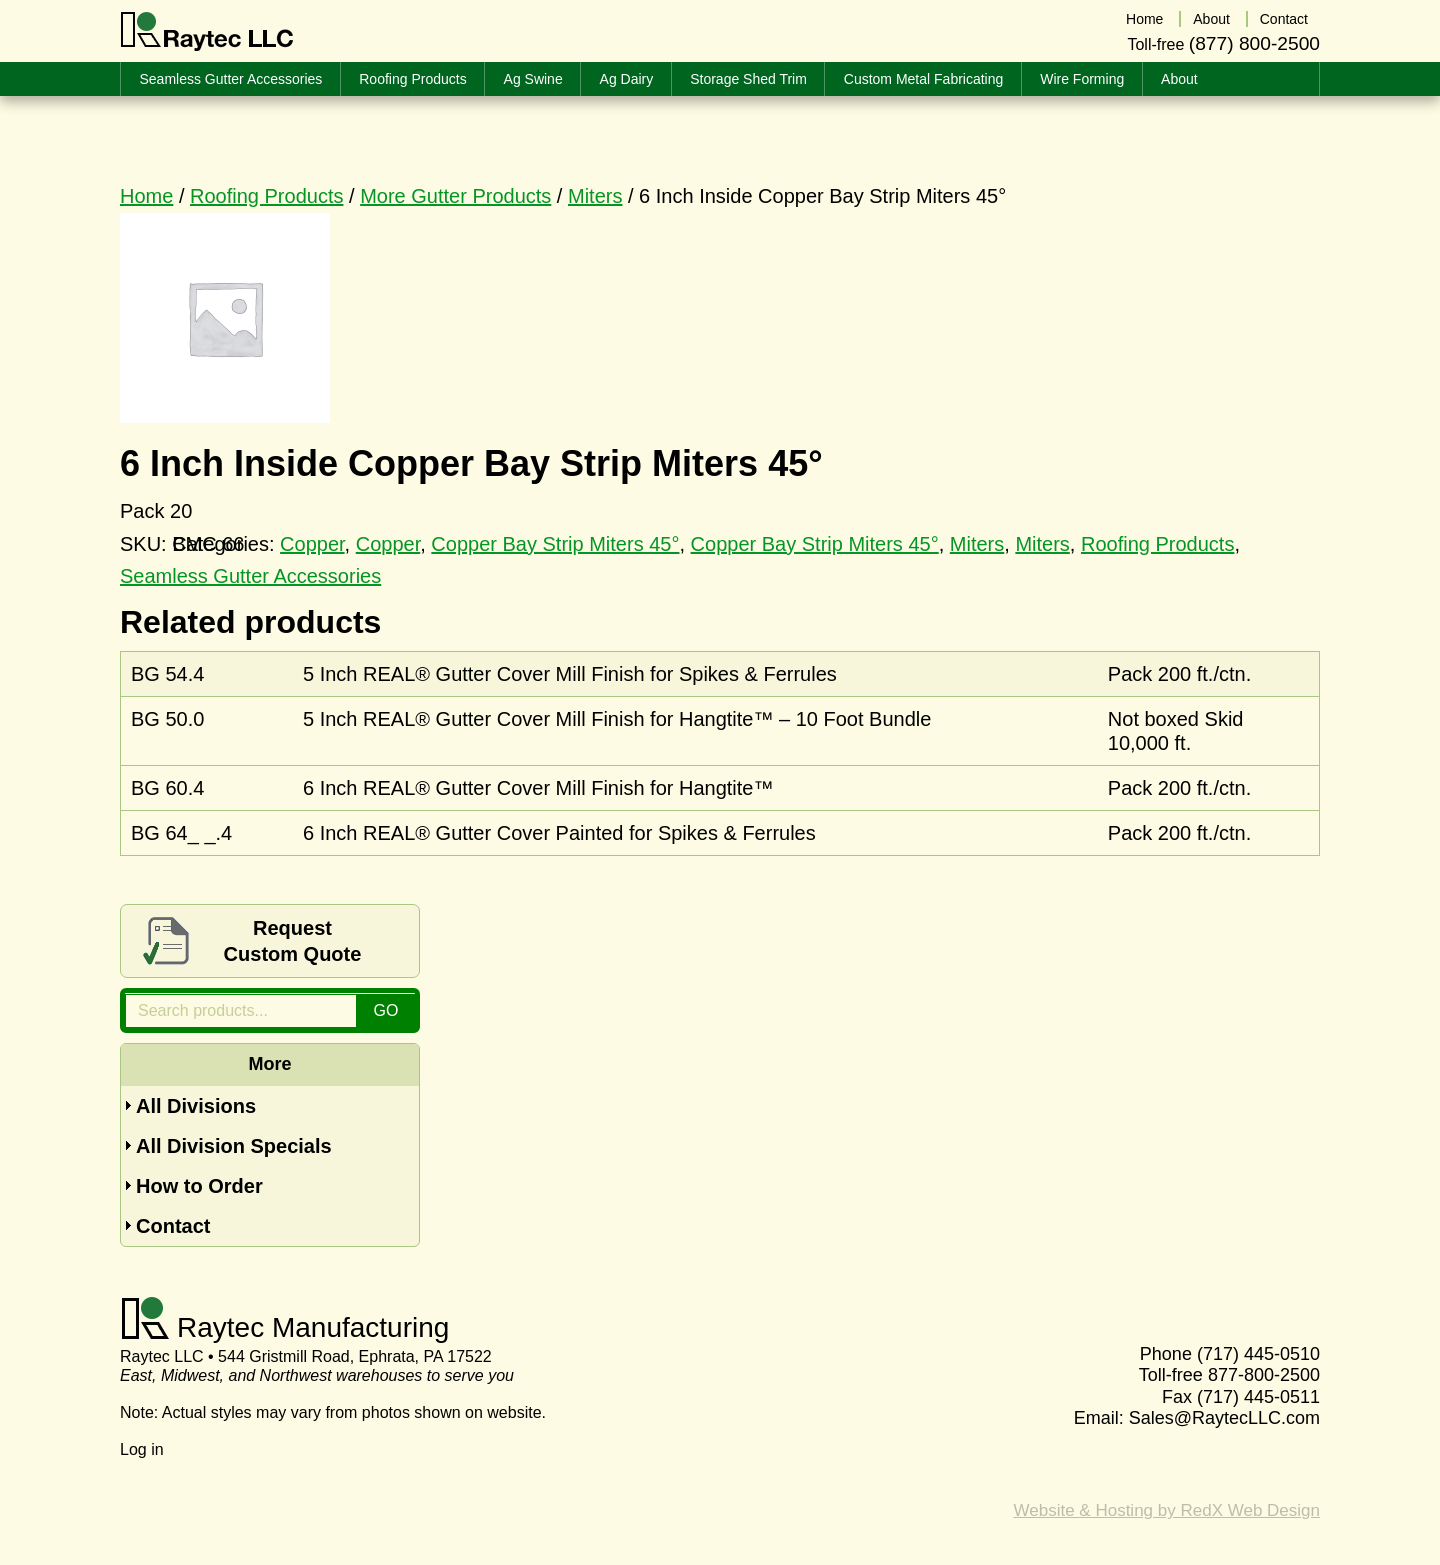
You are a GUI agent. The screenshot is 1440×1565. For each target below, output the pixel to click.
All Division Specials (234, 1146)
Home (146, 196)
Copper (388, 544)
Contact (173, 1226)
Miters (595, 196)
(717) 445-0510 (1258, 1354)
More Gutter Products (455, 196)
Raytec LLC (207, 32)
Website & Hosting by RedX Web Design (1167, 1510)
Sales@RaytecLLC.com (1224, 1418)
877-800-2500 (1264, 1375)
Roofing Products (266, 196)
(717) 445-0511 (1258, 1397)
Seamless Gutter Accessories (250, 576)
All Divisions (196, 1106)
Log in (142, 1449)
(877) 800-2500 (1254, 43)
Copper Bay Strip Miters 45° (555, 544)
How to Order (199, 1186)
